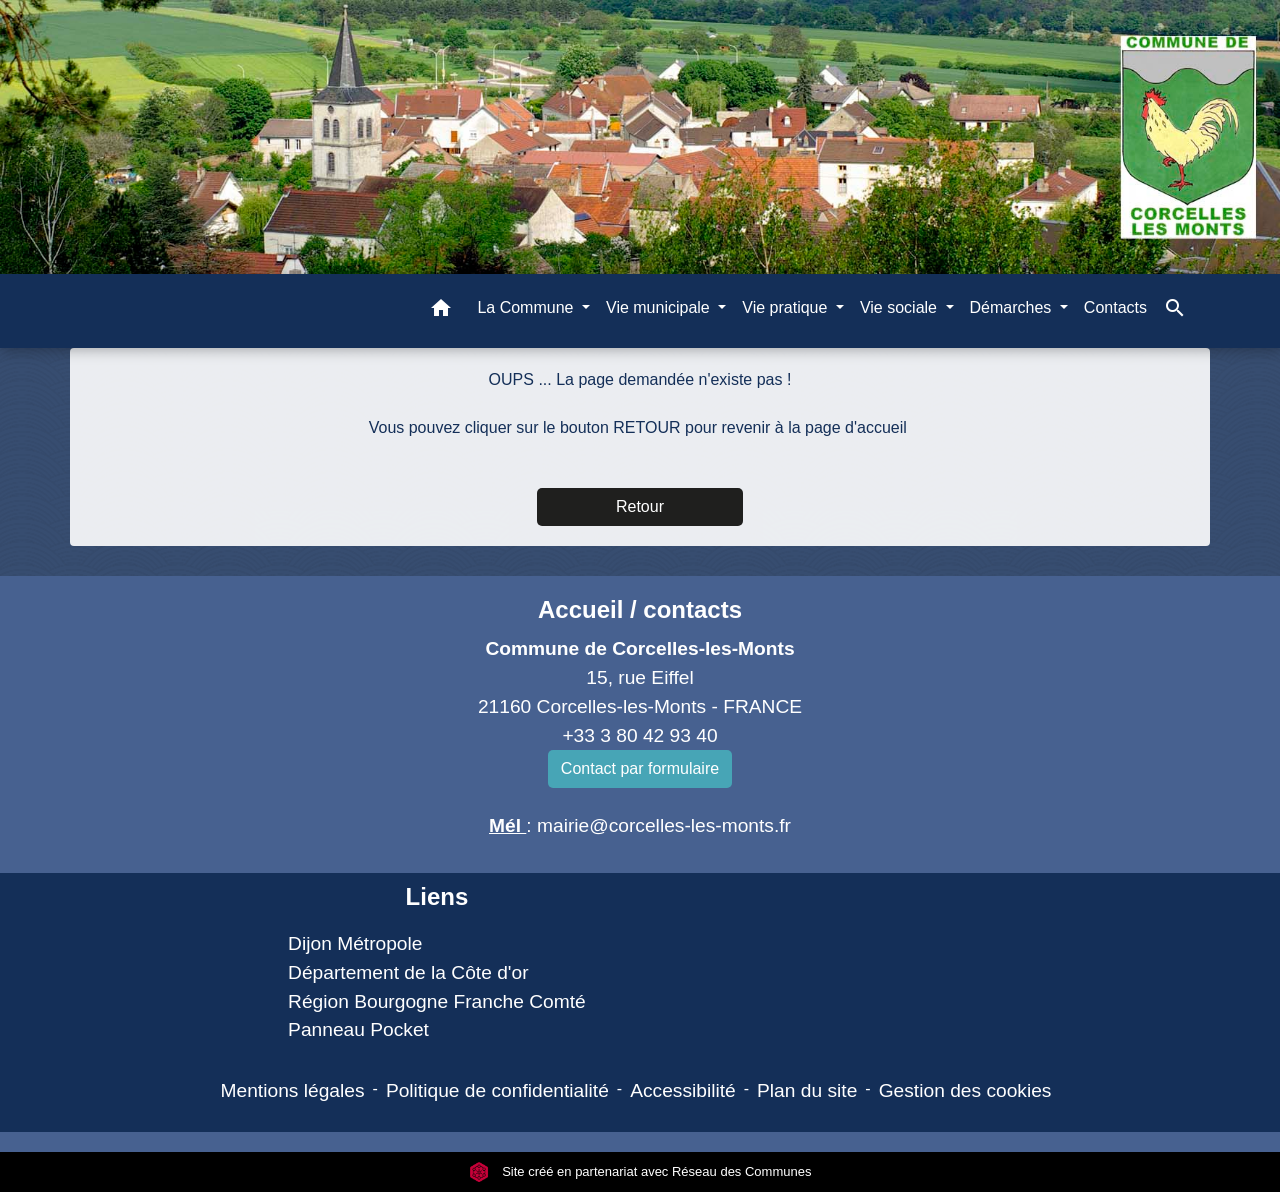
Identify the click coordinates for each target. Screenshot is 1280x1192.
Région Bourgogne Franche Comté (437, 1001)
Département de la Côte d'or (408, 972)
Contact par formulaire (640, 768)
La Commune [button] (527, 307)
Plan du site (807, 1090)
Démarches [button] (1013, 307)
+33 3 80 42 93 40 (639, 735)
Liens (437, 896)
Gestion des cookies (965, 1090)
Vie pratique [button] (787, 307)
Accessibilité (683, 1090)
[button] (441, 311)
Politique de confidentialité (497, 1090)
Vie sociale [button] (901, 307)
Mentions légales (293, 1090)
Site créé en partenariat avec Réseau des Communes (640, 1171)
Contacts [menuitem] (1115, 307)
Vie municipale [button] (660, 307)
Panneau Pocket (358, 1029)
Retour (640, 506)
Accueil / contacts (640, 609)
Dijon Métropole (355, 943)
